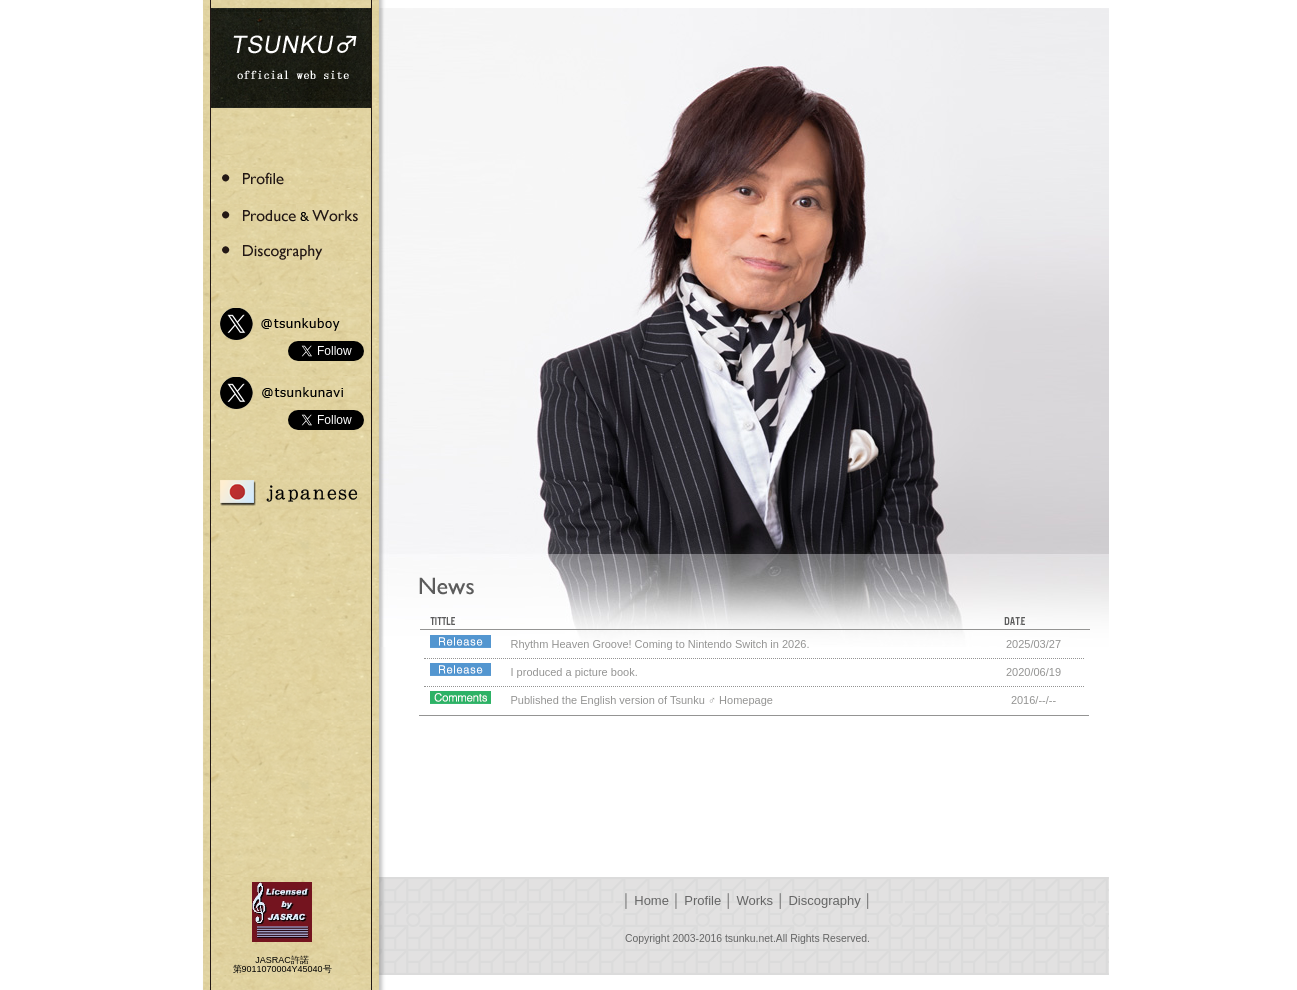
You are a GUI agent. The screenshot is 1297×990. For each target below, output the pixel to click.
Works (755, 900)
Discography (824, 900)
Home (651, 900)
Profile (702, 900)
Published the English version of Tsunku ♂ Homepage (642, 700)
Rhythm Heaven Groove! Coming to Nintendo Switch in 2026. (660, 644)
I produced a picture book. (574, 672)
